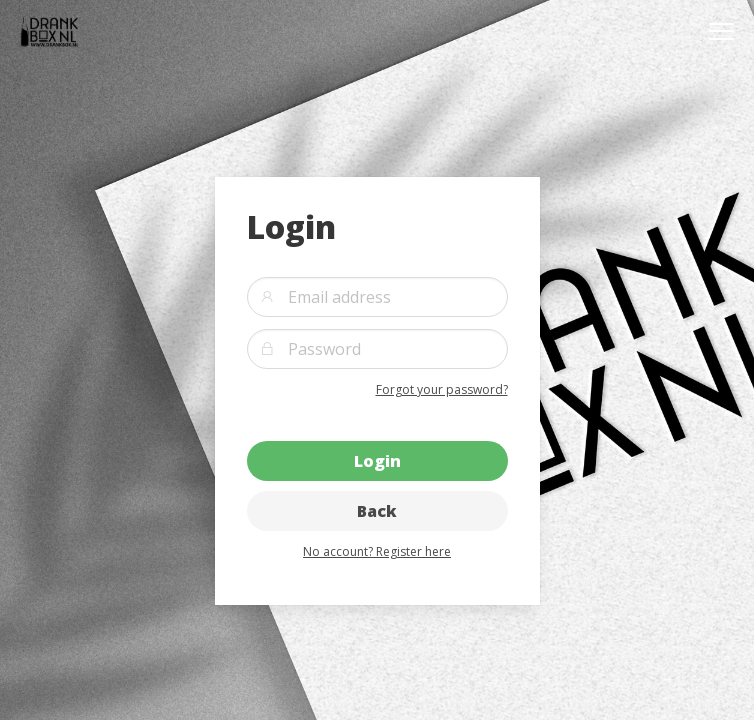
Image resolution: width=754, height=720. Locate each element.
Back (377, 511)
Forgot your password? (442, 389)
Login (377, 461)
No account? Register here (377, 551)
